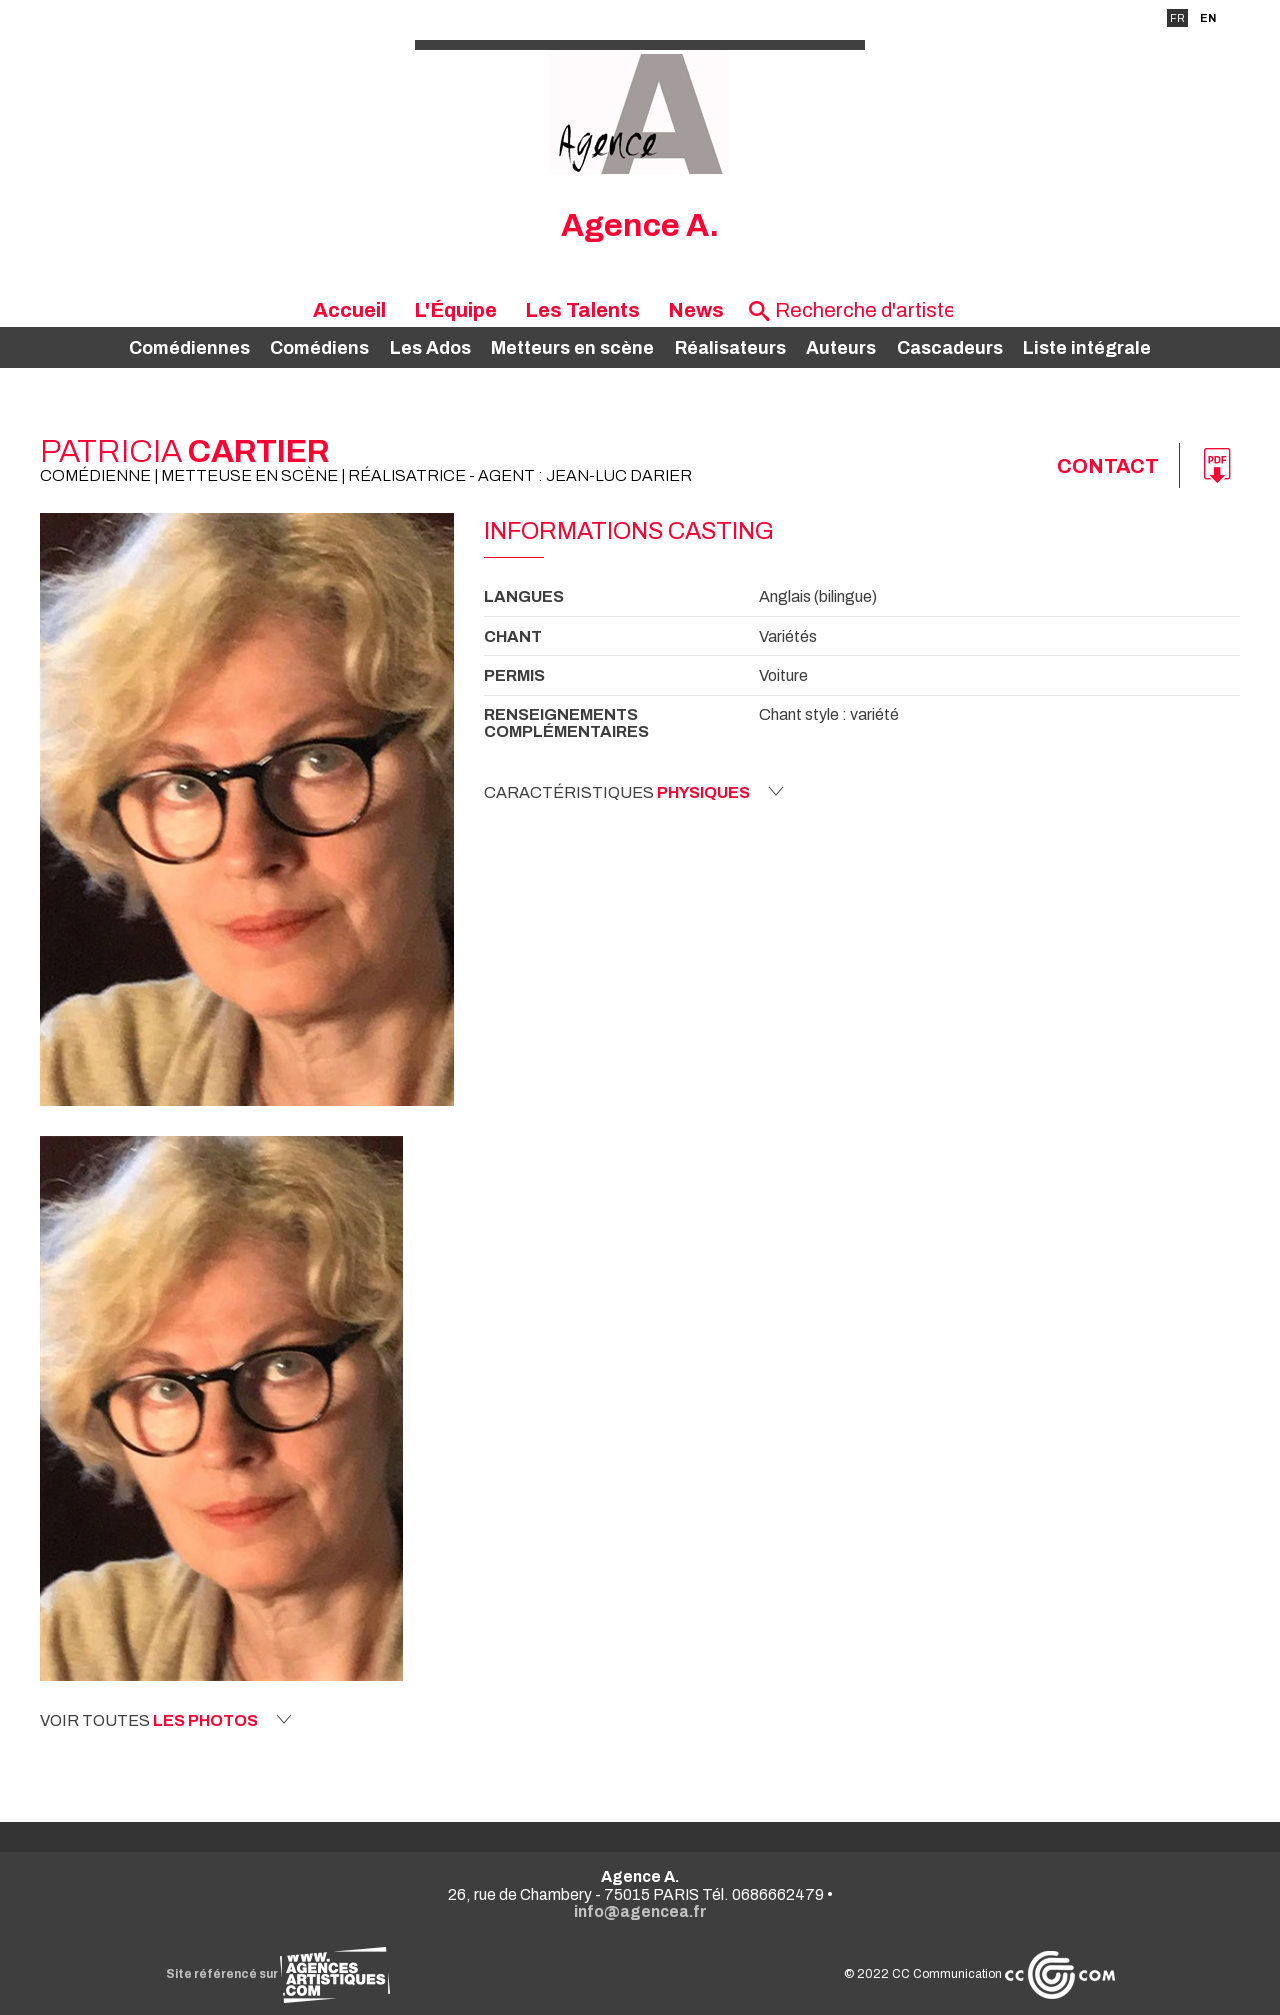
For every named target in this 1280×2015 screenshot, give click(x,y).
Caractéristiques (634, 792)
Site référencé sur (278, 1974)
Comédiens (319, 348)
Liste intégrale (1087, 348)
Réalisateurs (730, 348)
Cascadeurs (950, 348)
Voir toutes (166, 1720)
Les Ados (430, 348)
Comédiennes (189, 348)
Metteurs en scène (572, 348)
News (696, 310)
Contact (1108, 466)
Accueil (349, 310)
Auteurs (841, 348)
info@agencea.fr (640, 1911)
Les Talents (582, 310)
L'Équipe (455, 310)
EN (1208, 18)
